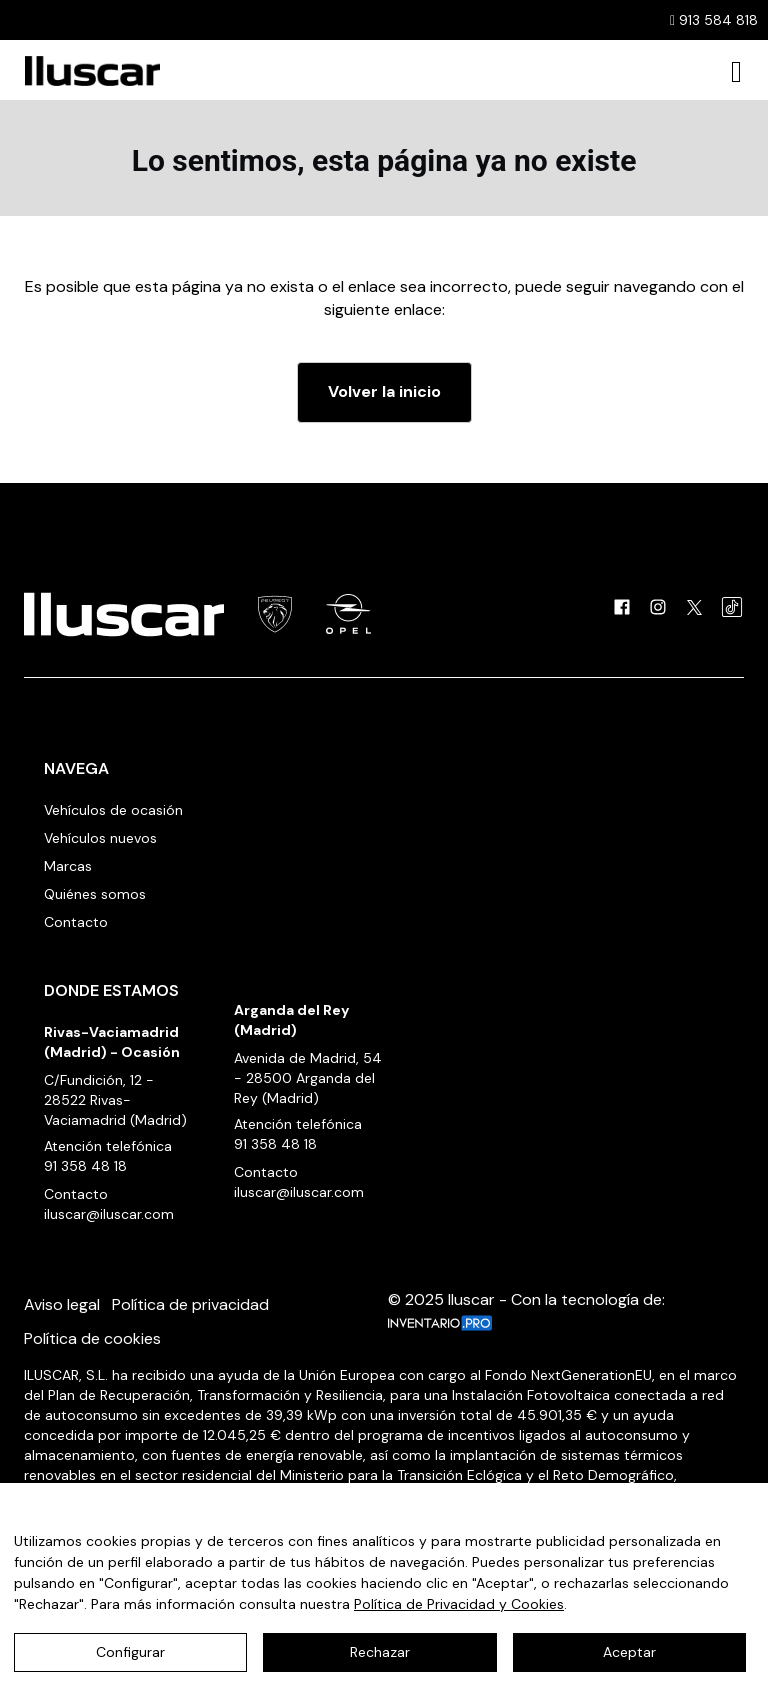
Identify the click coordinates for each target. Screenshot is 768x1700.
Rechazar (380, 1652)
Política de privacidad (190, 1304)
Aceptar (629, 1652)
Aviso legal (62, 1304)
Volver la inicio (384, 391)
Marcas (68, 866)
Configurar (130, 1652)
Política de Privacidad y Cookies (459, 1604)
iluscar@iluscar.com (109, 1214)
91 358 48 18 (85, 1166)
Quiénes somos (95, 894)
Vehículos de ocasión (113, 810)
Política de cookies (92, 1338)
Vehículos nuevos (100, 838)
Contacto (76, 922)
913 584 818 (714, 20)
